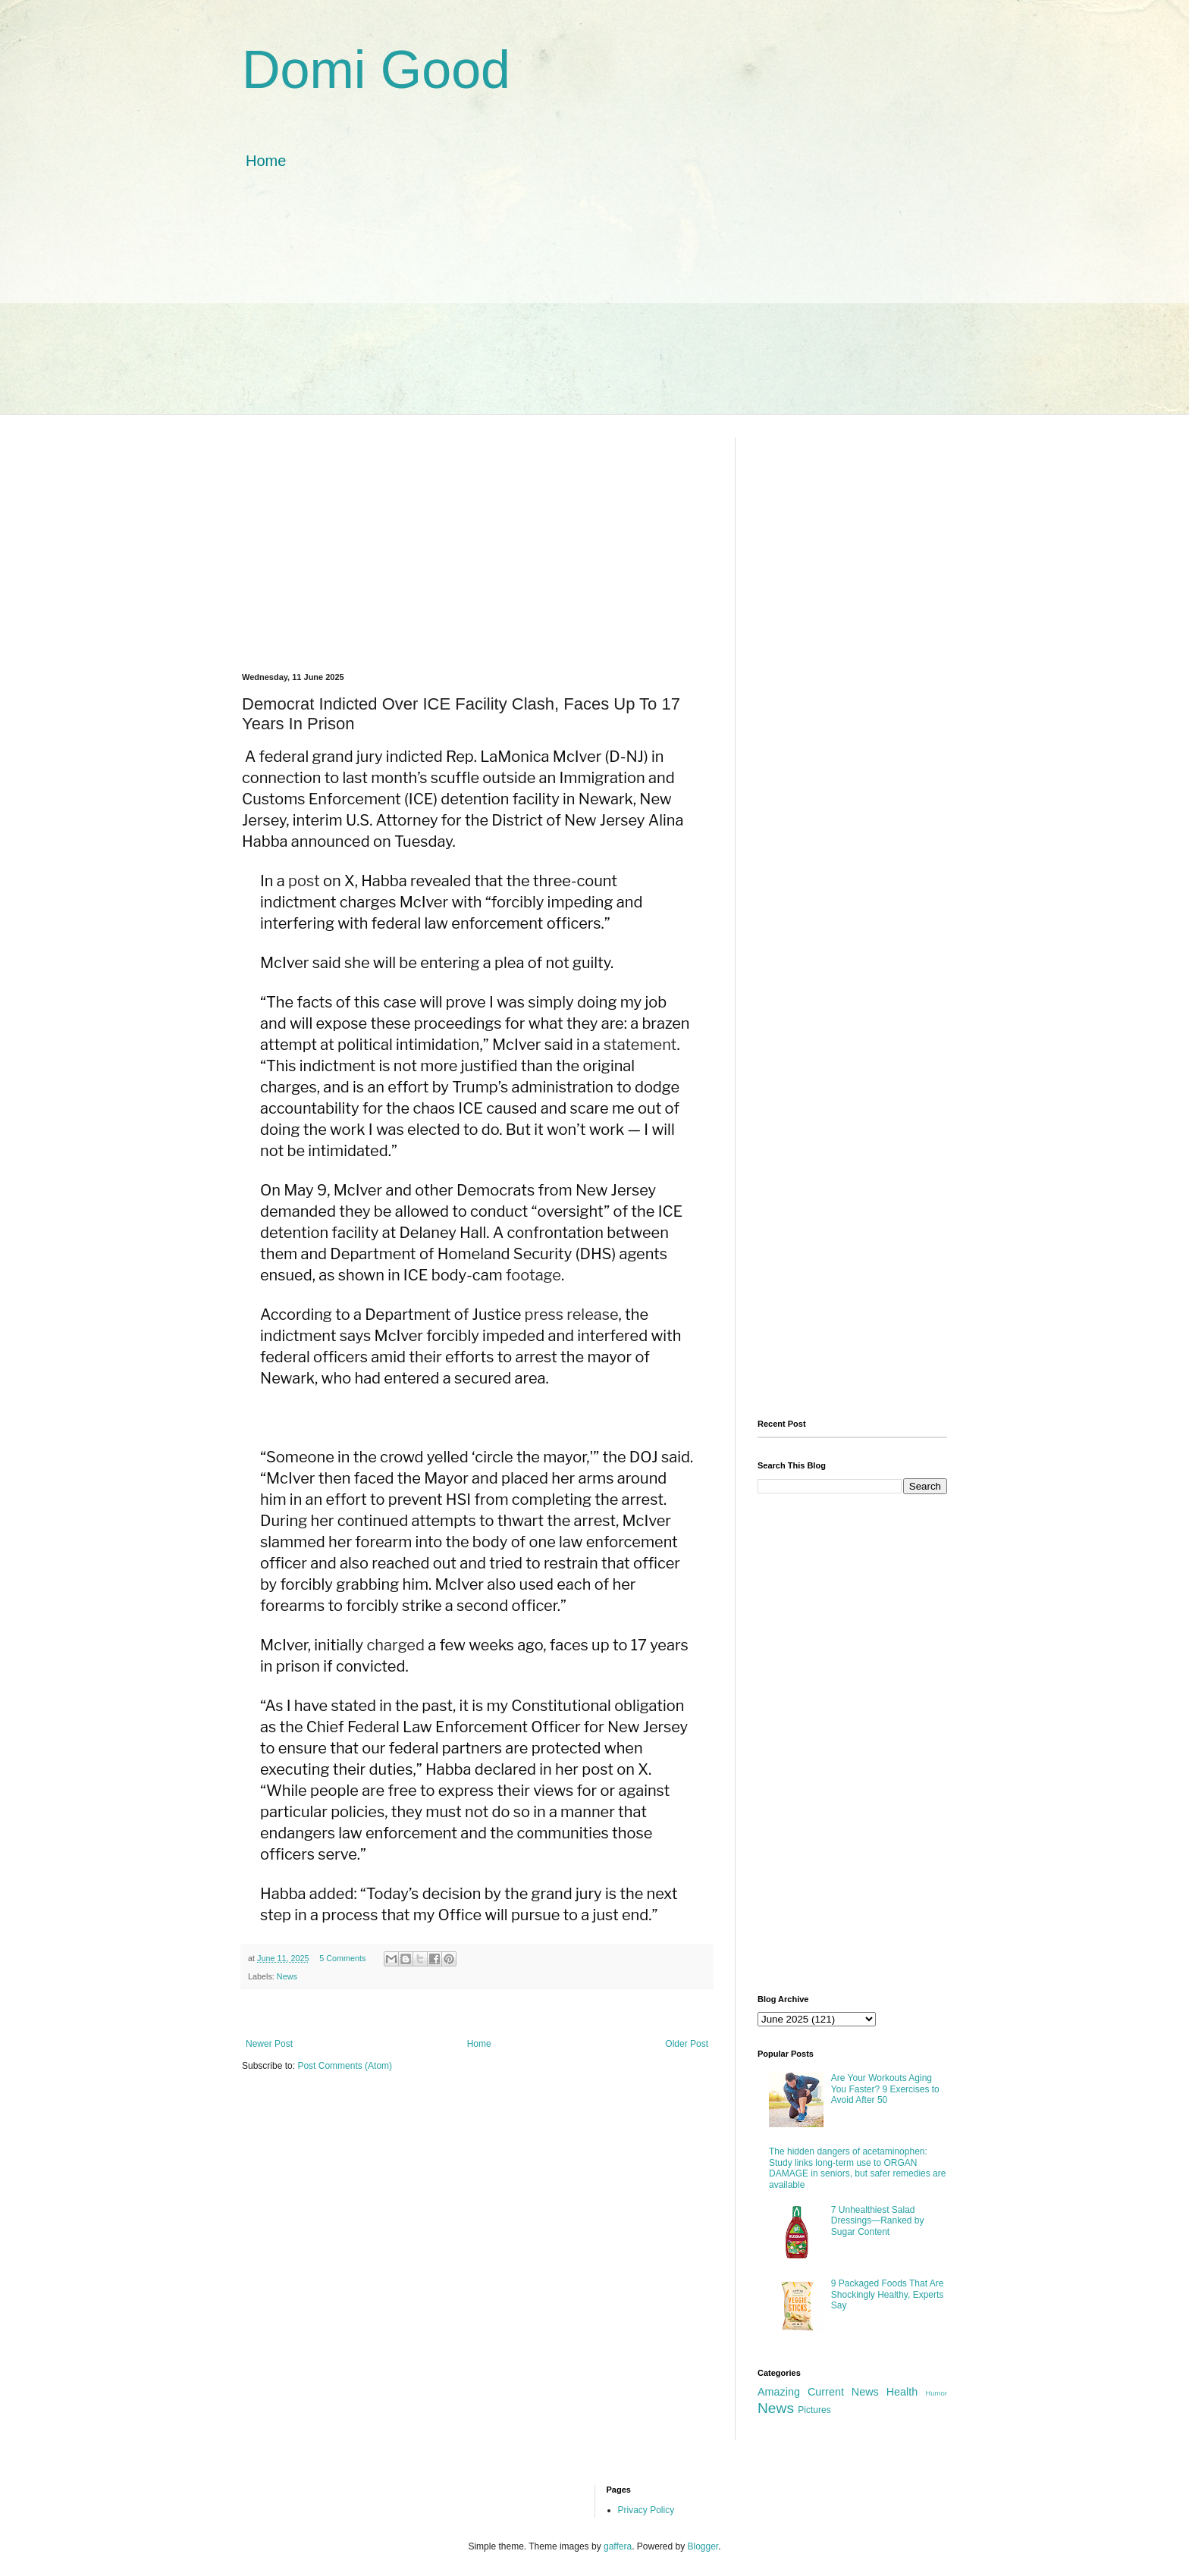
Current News (843, 2392)
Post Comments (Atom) (344, 2065)
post (304, 881)
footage (533, 1275)
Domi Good (376, 69)
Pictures (814, 2410)
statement (640, 1045)
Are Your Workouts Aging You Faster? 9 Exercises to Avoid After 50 (885, 2089)
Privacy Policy (646, 2510)
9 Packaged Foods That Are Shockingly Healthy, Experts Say (887, 2294)
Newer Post (269, 2044)
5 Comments (342, 1958)
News (287, 1976)
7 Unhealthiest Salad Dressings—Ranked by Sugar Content (877, 2221)
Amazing (779, 2392)
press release (572, 1314)
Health (902, 2392)
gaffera (618, 2546)
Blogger (703, 2546)
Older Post (686, 2044)
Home (266, 160)
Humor (936, 2393)
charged (396, 1645)
